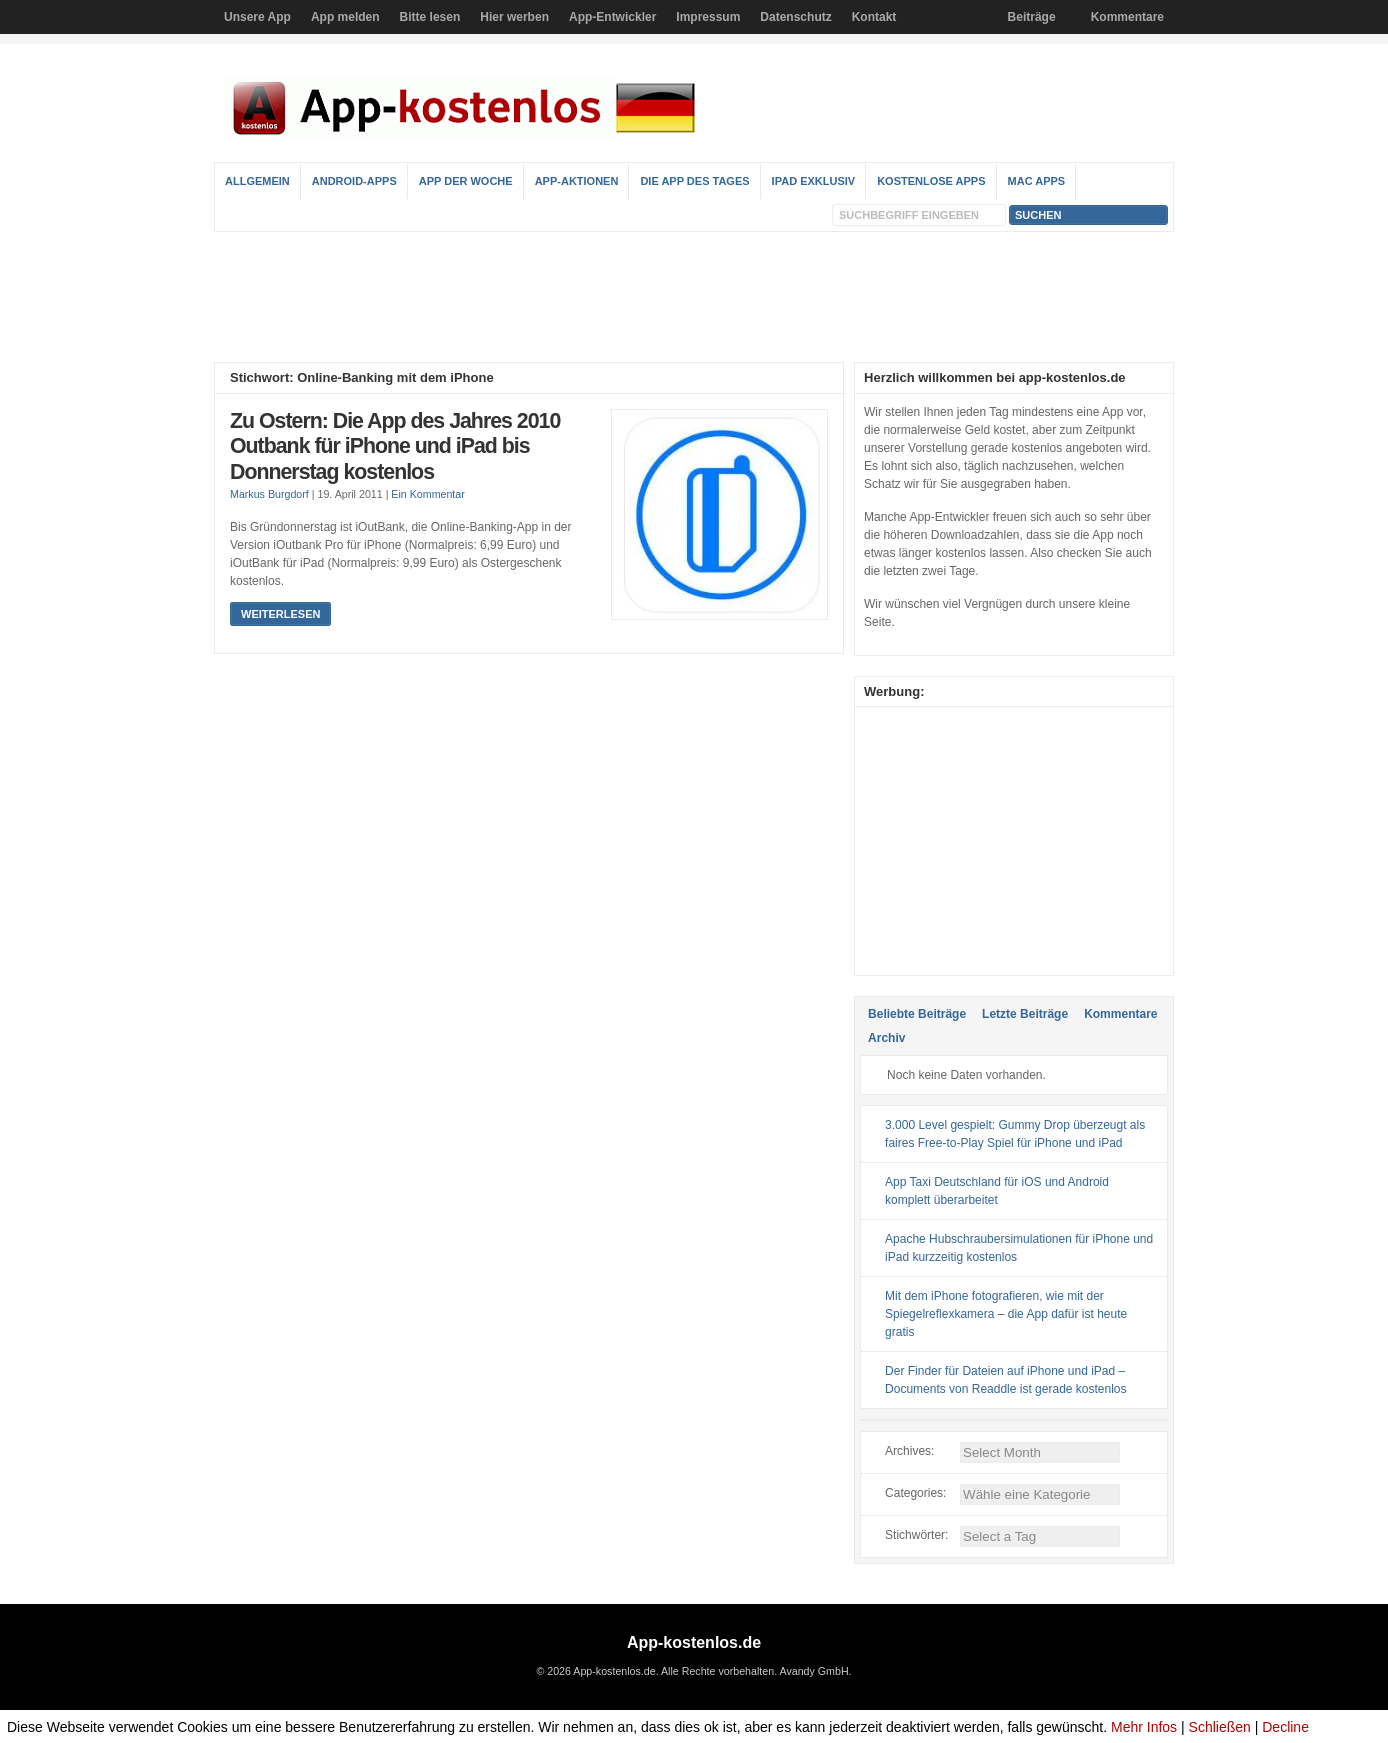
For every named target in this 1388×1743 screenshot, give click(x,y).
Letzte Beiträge (1025, 1014)
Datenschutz (795, 17)
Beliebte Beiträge (917, 1014)
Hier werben (514, 17)
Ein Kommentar (427, 494)
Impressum (708, 17)
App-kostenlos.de (694, 1642)
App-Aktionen (577, 181)
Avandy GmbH (813, 1671)
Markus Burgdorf (269, 494)
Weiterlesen (280, 614)
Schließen (1220, 1727)
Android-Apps (354, 181)
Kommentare (1127, 17)
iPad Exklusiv (814, 181)
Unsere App (257, 17)
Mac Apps (1037, 181)
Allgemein (257, 181)
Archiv (886, 1038)
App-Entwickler (612, 17)
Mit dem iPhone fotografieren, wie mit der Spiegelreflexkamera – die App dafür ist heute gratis (1006, 1314)
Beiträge (1032, 17)
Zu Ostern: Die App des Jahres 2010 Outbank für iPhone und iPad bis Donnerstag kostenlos (395, 446)
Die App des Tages (694, 181)
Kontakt (874, 17)
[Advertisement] (694, 297)
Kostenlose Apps (931, 181)
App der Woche (466, 181)
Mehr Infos (1144, 1727)
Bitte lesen (430, 17)
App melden (345, 17)
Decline (1285, 1727)
